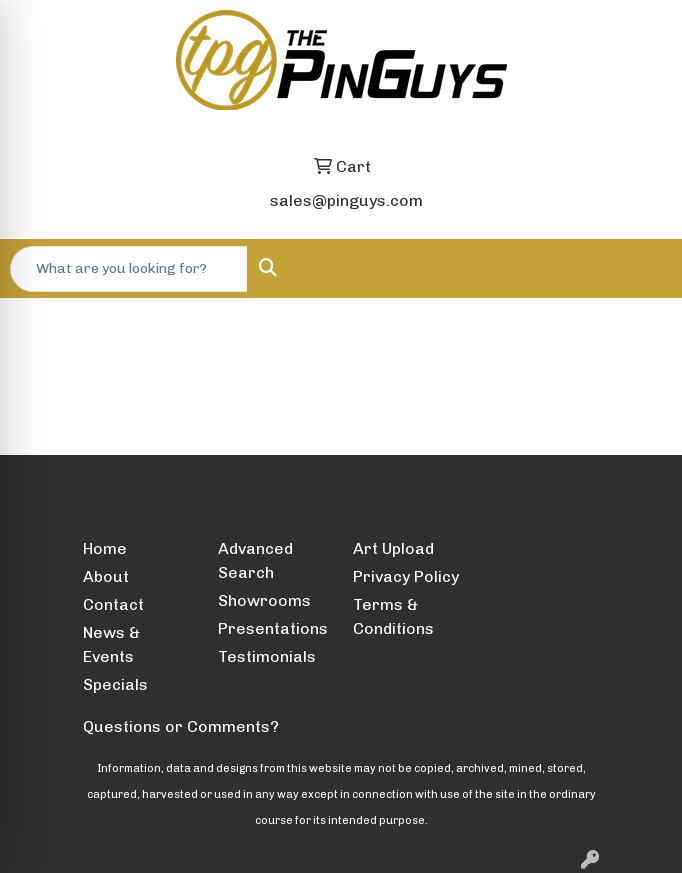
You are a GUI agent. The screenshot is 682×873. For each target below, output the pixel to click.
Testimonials (267, 656)
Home (105, 548)
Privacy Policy (406, 576)
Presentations (273, 628)
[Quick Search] (129, 269)
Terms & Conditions (393, 616)
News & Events (111, 644)
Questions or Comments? (181, 726)
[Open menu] (642, 269)
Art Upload (393, 548)
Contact (113, 604)
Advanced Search (255, 560)
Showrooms (264, 600)
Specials (115, 684)
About (106, 576)
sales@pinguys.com (346, 200)
